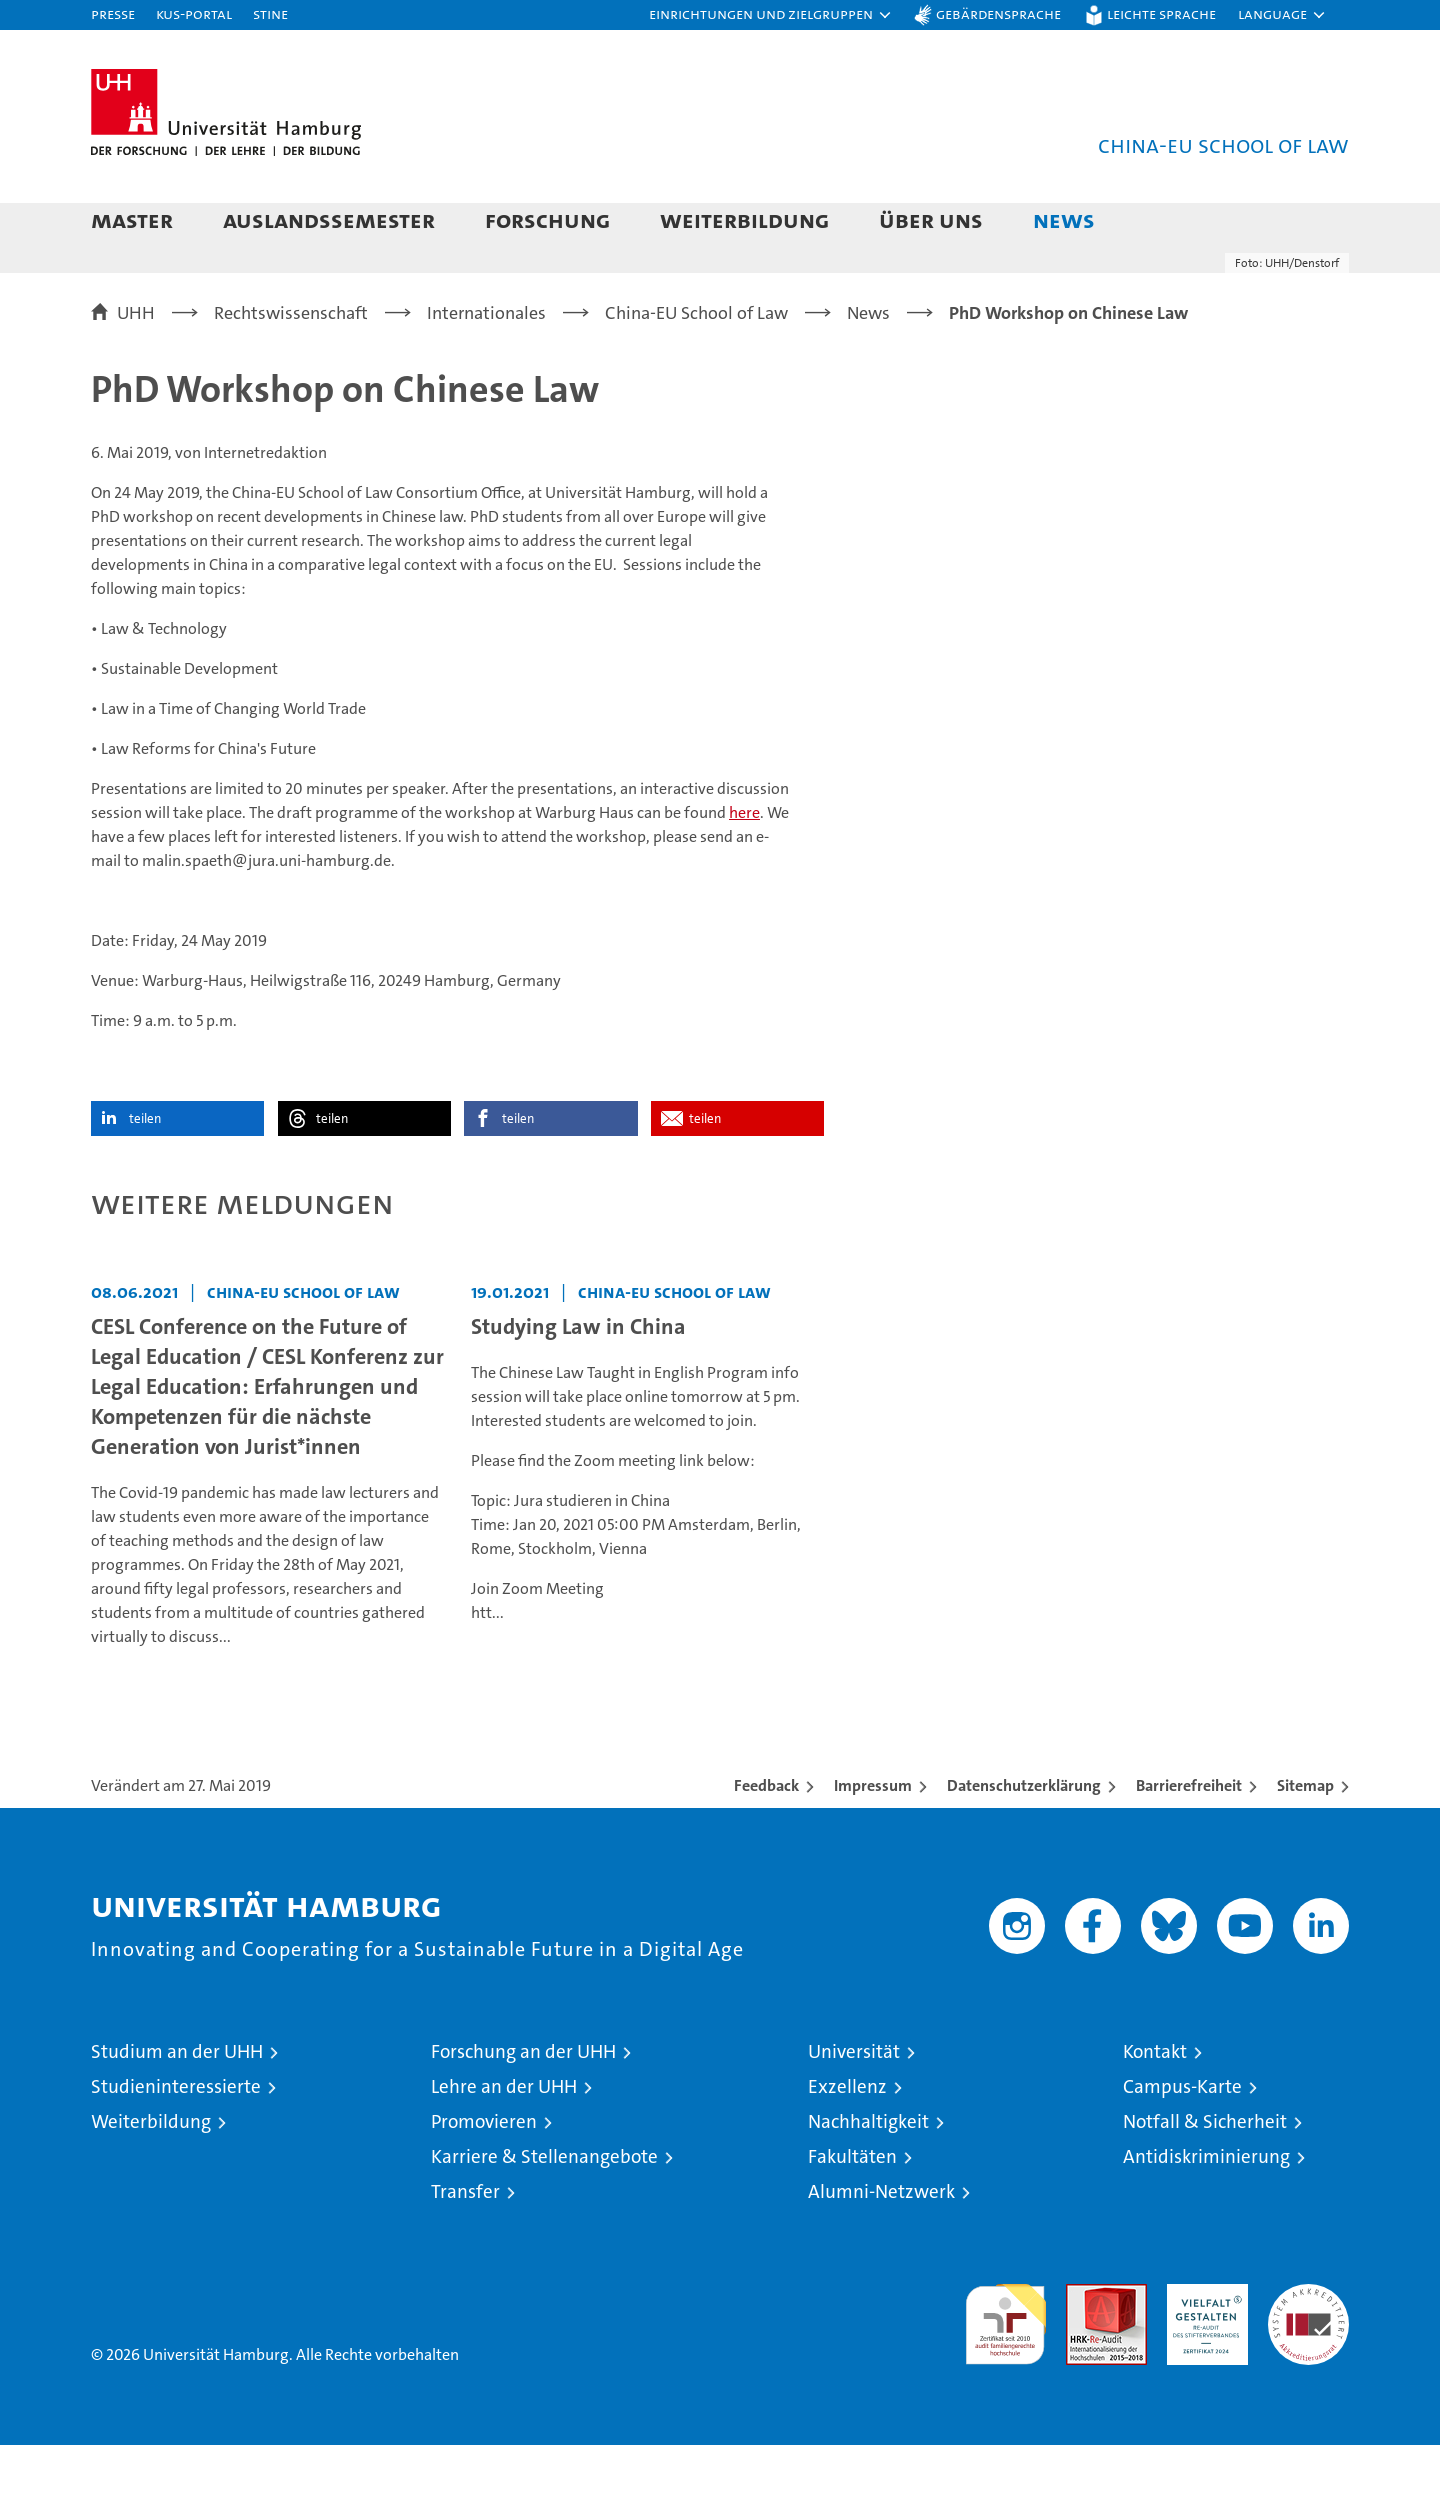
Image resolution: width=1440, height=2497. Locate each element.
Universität (854, 2103)
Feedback (766, 1837)
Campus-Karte (1182, 2138)
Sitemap (1305, 1837)
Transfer (465, 2243)
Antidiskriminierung (1206, 2208)
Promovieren (484, 2173)
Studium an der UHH (177, 2103)
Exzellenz (847, 2138)
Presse (113, 13)
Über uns (931, 219)
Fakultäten (852, 2208)
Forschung (547, 219)
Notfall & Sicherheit (1205, 2173)
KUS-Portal (194, 13)
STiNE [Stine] (270, 13)
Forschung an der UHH (523, 2103)
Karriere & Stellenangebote (544, 2208)
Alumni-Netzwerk (881, 2243)
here (744, 864)
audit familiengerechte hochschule (1005, 2367)
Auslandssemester (329, 219)
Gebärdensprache (998, 13)
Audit (1085, 2346)
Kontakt (1155, 2103)
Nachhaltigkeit (868, 2173)
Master (132, 219)
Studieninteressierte (176, 2138)
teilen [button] (145, 1170)
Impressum (873, 1837)
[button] (771, 15)
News (1064, 219)
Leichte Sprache (1161, 13)
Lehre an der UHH (504, 2138)
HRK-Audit (1202, 2346)
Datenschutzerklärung (1024, 1837)
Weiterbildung (744, 219)
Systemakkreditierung (1308, 2346)
